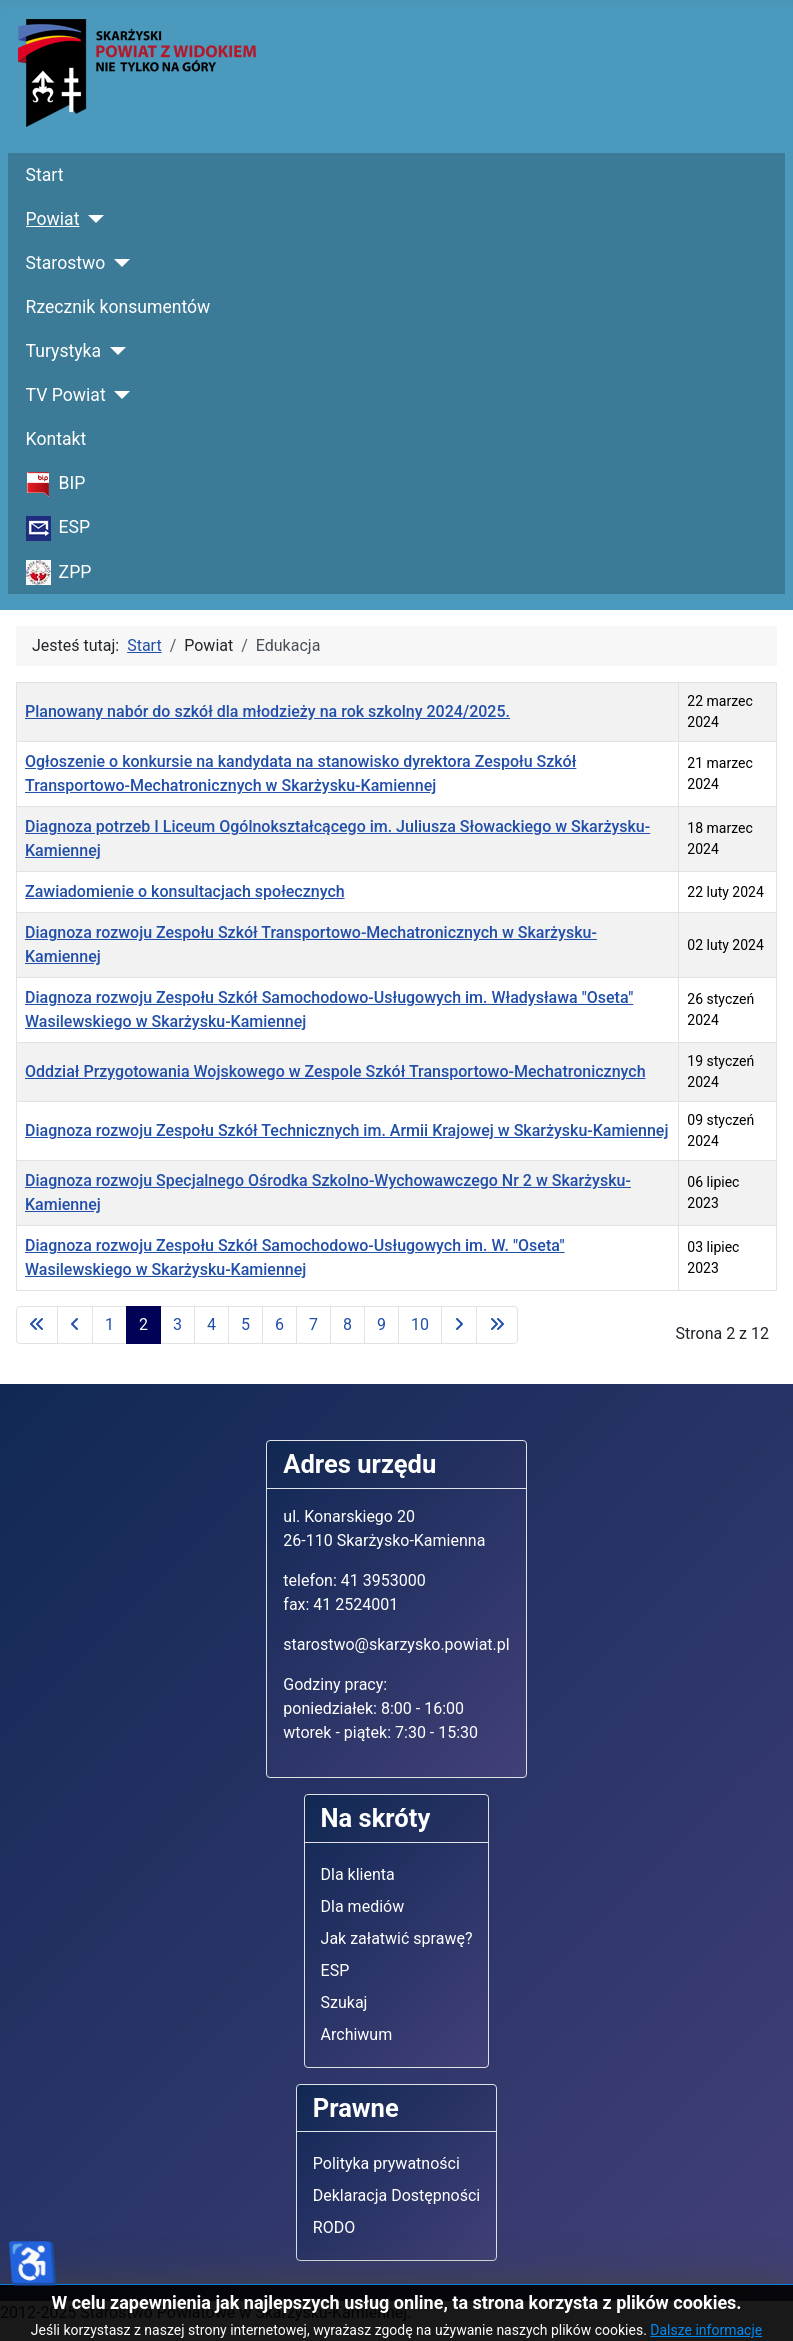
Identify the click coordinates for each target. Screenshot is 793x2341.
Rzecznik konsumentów (118, 307)
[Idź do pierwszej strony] (37, 1325)
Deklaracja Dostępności (396, 2195)
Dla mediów (363, 1906)
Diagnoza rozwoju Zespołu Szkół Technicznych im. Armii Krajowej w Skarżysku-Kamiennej (346, 1130)
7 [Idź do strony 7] (313, 1324)
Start (45, 175)
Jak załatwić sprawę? (397, 1938)
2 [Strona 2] (143, 1324)
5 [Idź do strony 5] (245, 1324)
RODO (334, 2227)
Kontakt (56, 439)
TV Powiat (66, 395)
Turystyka (63, 351)
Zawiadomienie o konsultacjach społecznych (185, 891)
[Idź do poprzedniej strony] (75, 1325)
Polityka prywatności (386, 2163)
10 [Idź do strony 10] (420, 1324)
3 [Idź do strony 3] (177, 1324)
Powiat (53, 219)
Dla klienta (358, 1874)
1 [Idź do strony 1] (109, 1324)
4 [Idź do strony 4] (211, 1324)
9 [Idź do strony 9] (381, 1324)
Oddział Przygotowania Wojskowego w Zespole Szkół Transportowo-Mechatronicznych (335, 1071)
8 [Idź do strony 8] (347, 1324)
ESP (335, 1970)
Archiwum (357, 2034)
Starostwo (66, 263)
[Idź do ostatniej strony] (497, 1325)
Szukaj (344, 2002)
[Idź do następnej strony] (459, 1325)
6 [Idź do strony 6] (279, 1324)
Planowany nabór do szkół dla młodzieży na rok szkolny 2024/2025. (267, 711)
